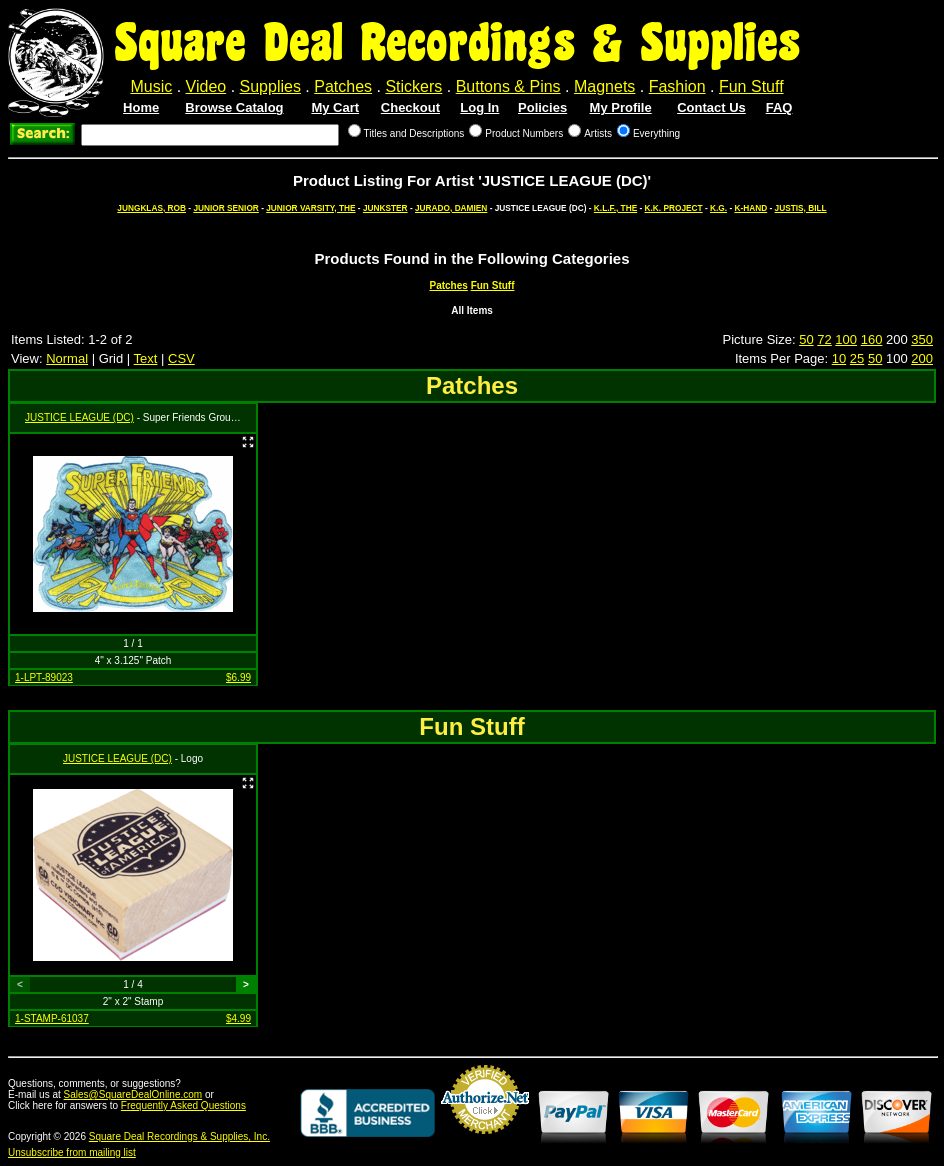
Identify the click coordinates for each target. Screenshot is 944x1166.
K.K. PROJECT (674, 208)
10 (839, 358)
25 (857, 358)
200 (922, 358)
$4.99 (238, 1018)
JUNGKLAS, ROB (151, 208)
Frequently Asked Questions (183, 1105)
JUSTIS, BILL (801, 208)
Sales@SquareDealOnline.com (133, 1094)
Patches (343, 86)
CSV (181, 358)
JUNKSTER (385, 208)
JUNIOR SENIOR (225, 208)
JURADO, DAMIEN (451, 208)
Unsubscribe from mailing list (72, 1152)
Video (206, 86)
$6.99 (238, 677)
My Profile (621, 107)
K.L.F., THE (615, 208)
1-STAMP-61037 (52, 1018)
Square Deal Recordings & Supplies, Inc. (179, 1136)
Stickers (413, 86)
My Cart (335, 107)
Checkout (410, 107)
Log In (479, 107)
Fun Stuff (751, 86)
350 (922, 339)
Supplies (270, 86)
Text (146, 358)
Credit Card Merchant (485, 1142)
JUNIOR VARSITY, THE (310, 208)
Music (151, 86)
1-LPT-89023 (44, 677)
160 (872, 339)
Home (141, 107)
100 (846, 339)
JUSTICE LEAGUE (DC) (79, 417)
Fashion (677, 86)
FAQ (779, 107)
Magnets (604, 86)
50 (806, 339)
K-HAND (750, 208)
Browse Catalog (234, 107)
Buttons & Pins (508, 86)
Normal (67, 358)
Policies (542, 107)
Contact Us (711, 107)
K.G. (718, 208)
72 (824, 339)
